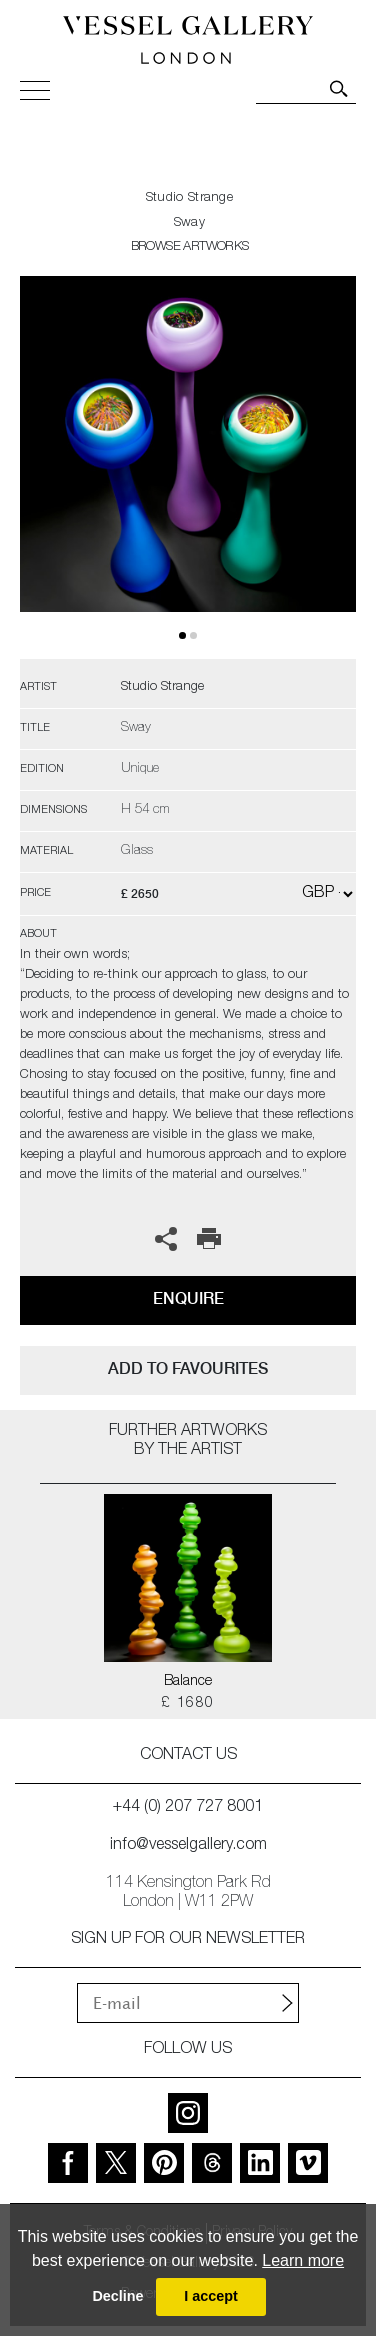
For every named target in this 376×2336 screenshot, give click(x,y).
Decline (117, 2296)
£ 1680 (187, 1704)
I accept (211, 2296)
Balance (188, 1682)
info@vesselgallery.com (188, 1846)
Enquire (188, 1298)
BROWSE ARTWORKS (190, 247)
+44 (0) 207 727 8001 (188, 1808)
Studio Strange (189, 198)
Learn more (303, 2260)
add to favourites (188, 1368)
